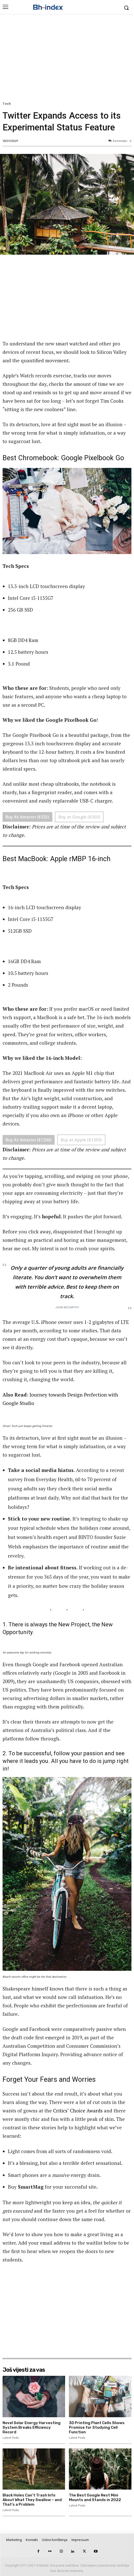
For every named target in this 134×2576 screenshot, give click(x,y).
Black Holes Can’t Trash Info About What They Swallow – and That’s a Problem (32, 2500)
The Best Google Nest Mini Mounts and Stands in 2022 (95, 2497)
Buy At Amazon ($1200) (29, 1140)
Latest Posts (11, 2437)
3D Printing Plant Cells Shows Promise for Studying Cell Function (97, 2427)
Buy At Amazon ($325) (27, 817)
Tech (8, 103)
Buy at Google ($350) (79, 817)
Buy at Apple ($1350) (81, 1140)
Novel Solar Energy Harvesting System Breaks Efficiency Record (31, 2427)
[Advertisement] (67, 59)
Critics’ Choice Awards (78, 2110)
